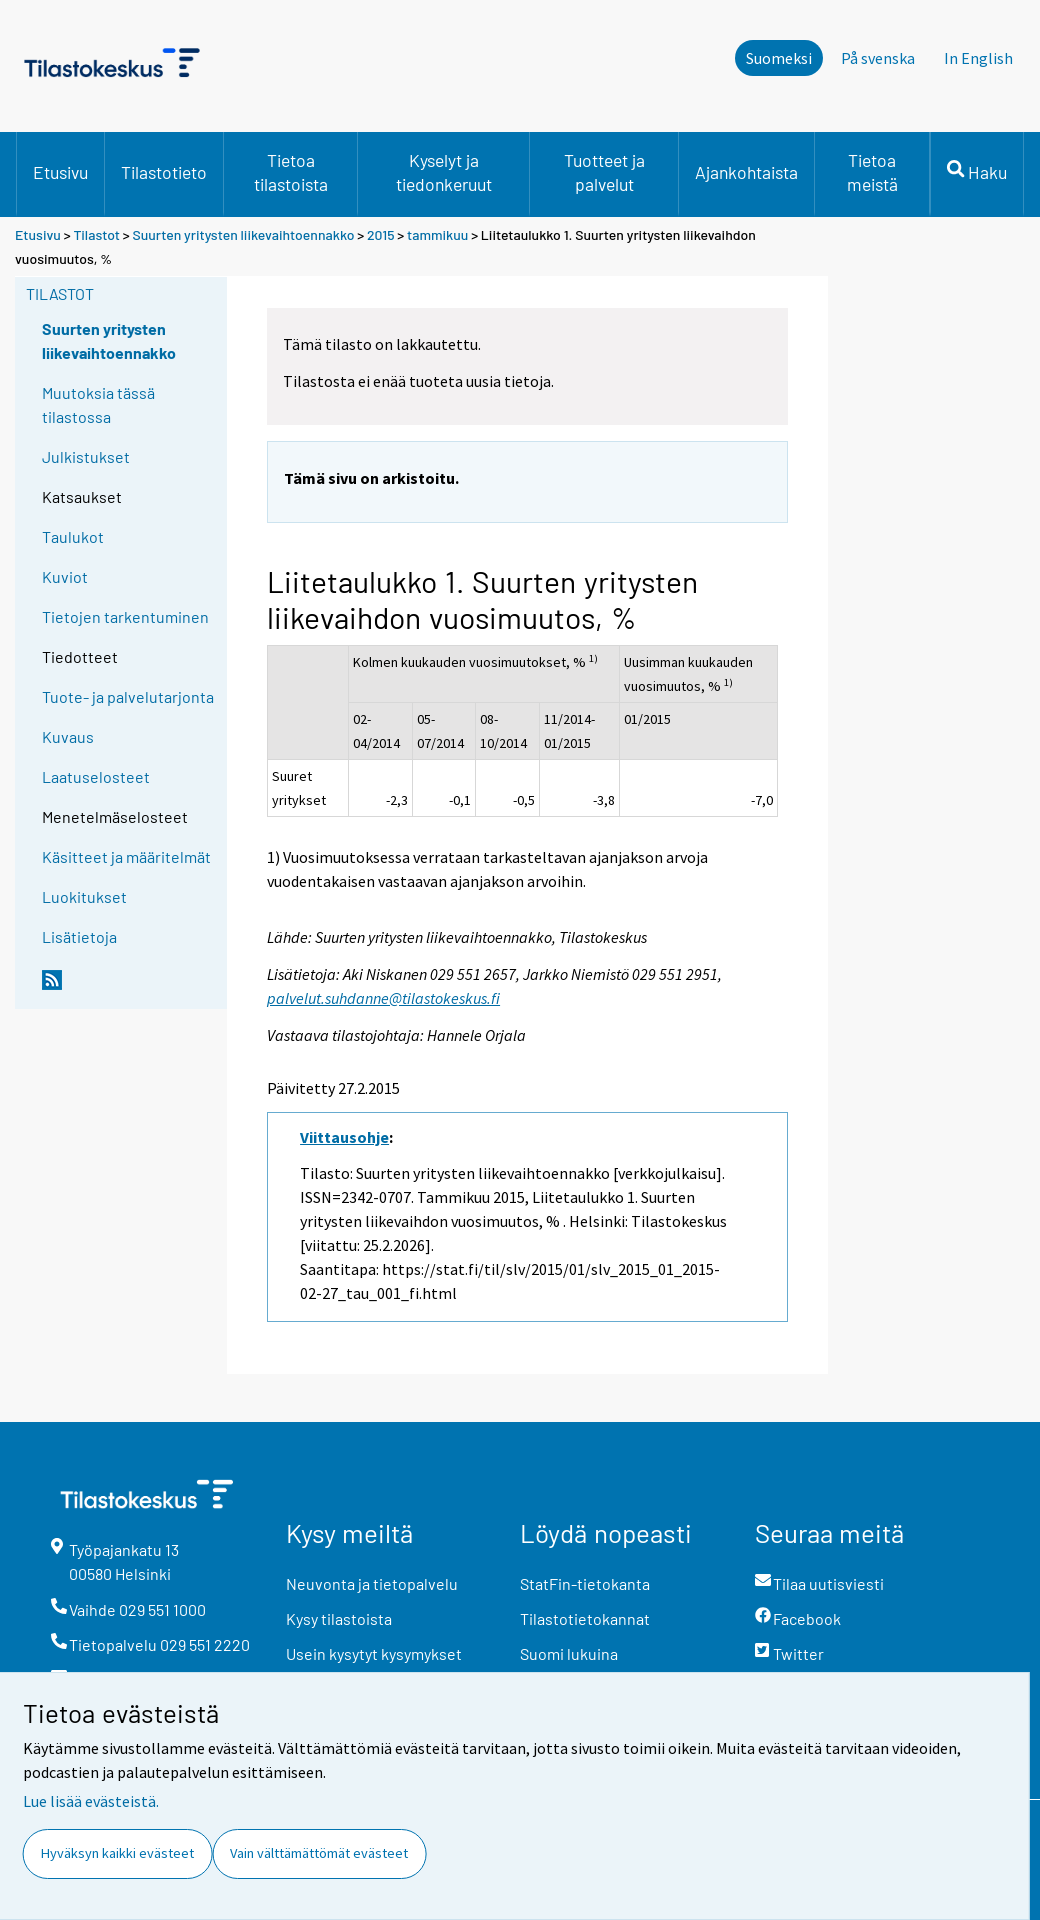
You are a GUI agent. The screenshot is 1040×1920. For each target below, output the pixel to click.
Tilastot (96, 234)
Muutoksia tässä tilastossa (98, 404)
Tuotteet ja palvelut (604, 172)
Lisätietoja (79, 936)
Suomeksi (779, 58)
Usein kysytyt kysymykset (374, 1653)
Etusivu (60, 172)
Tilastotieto (164, 172)
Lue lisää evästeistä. (91, 1801)
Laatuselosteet (96, 776)
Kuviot (65, 576)
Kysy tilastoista (339, 1618)
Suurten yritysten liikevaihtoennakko (244, 234)
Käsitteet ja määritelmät (126, 856)
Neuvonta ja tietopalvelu (372, 1583)
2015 (380, 234)
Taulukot (73, 536)
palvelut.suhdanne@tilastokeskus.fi (383, 998)
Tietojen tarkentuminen (125, 616)
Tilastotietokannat (585, 1618)
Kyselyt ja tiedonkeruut (444, 172)
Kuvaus (68, 736)
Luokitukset (84, 896)
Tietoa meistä (872, 172)
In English (978, 58)
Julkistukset (86, 456)
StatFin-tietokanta (585, 1583)
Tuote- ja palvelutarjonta (128, 696)
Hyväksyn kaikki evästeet (117, 1853)
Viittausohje (344, 1137)
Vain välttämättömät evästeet (319, 1853)
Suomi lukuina (569, 1653)
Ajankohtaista (746, 172)
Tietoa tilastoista (291, 172)
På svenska (878, 58)
